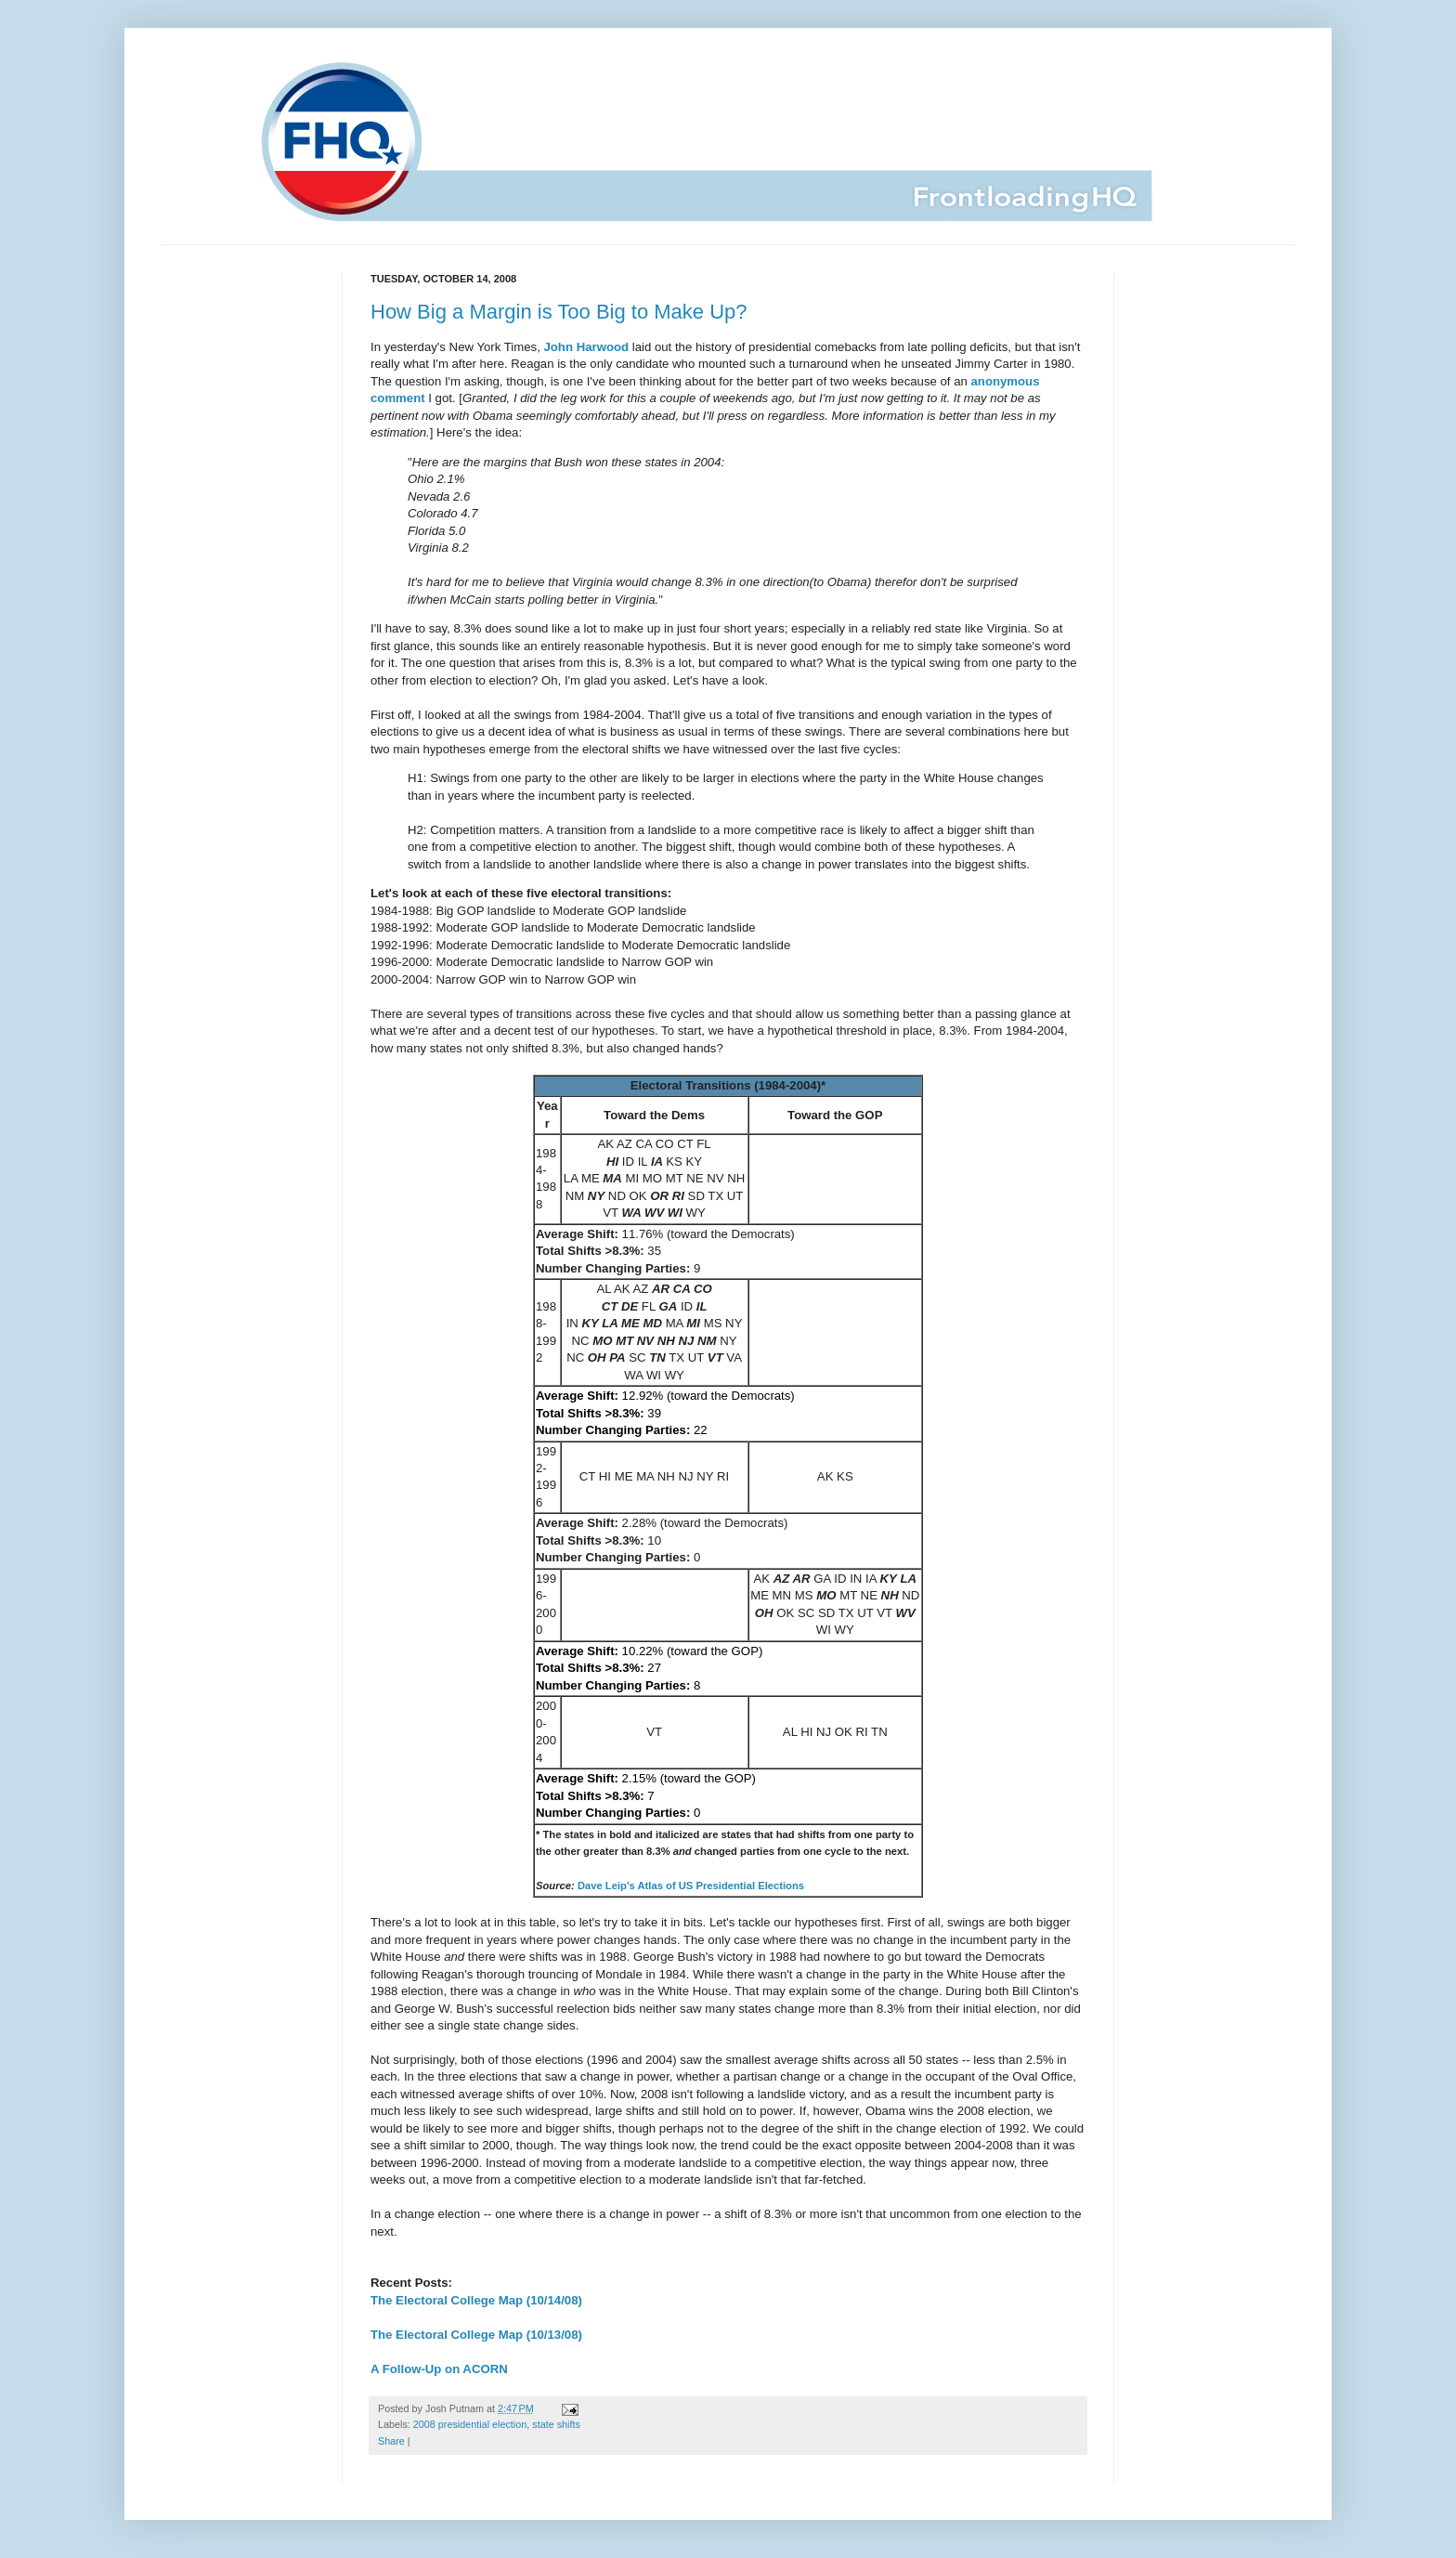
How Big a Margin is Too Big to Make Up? (559, 311)
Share (391, 2441)
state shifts (556, 2424)
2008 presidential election (469, 2424)
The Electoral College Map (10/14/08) (476, 2300)
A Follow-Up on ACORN (439, 2369)
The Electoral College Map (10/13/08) (476, 2335)
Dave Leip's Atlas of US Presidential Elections (691, 1885)
